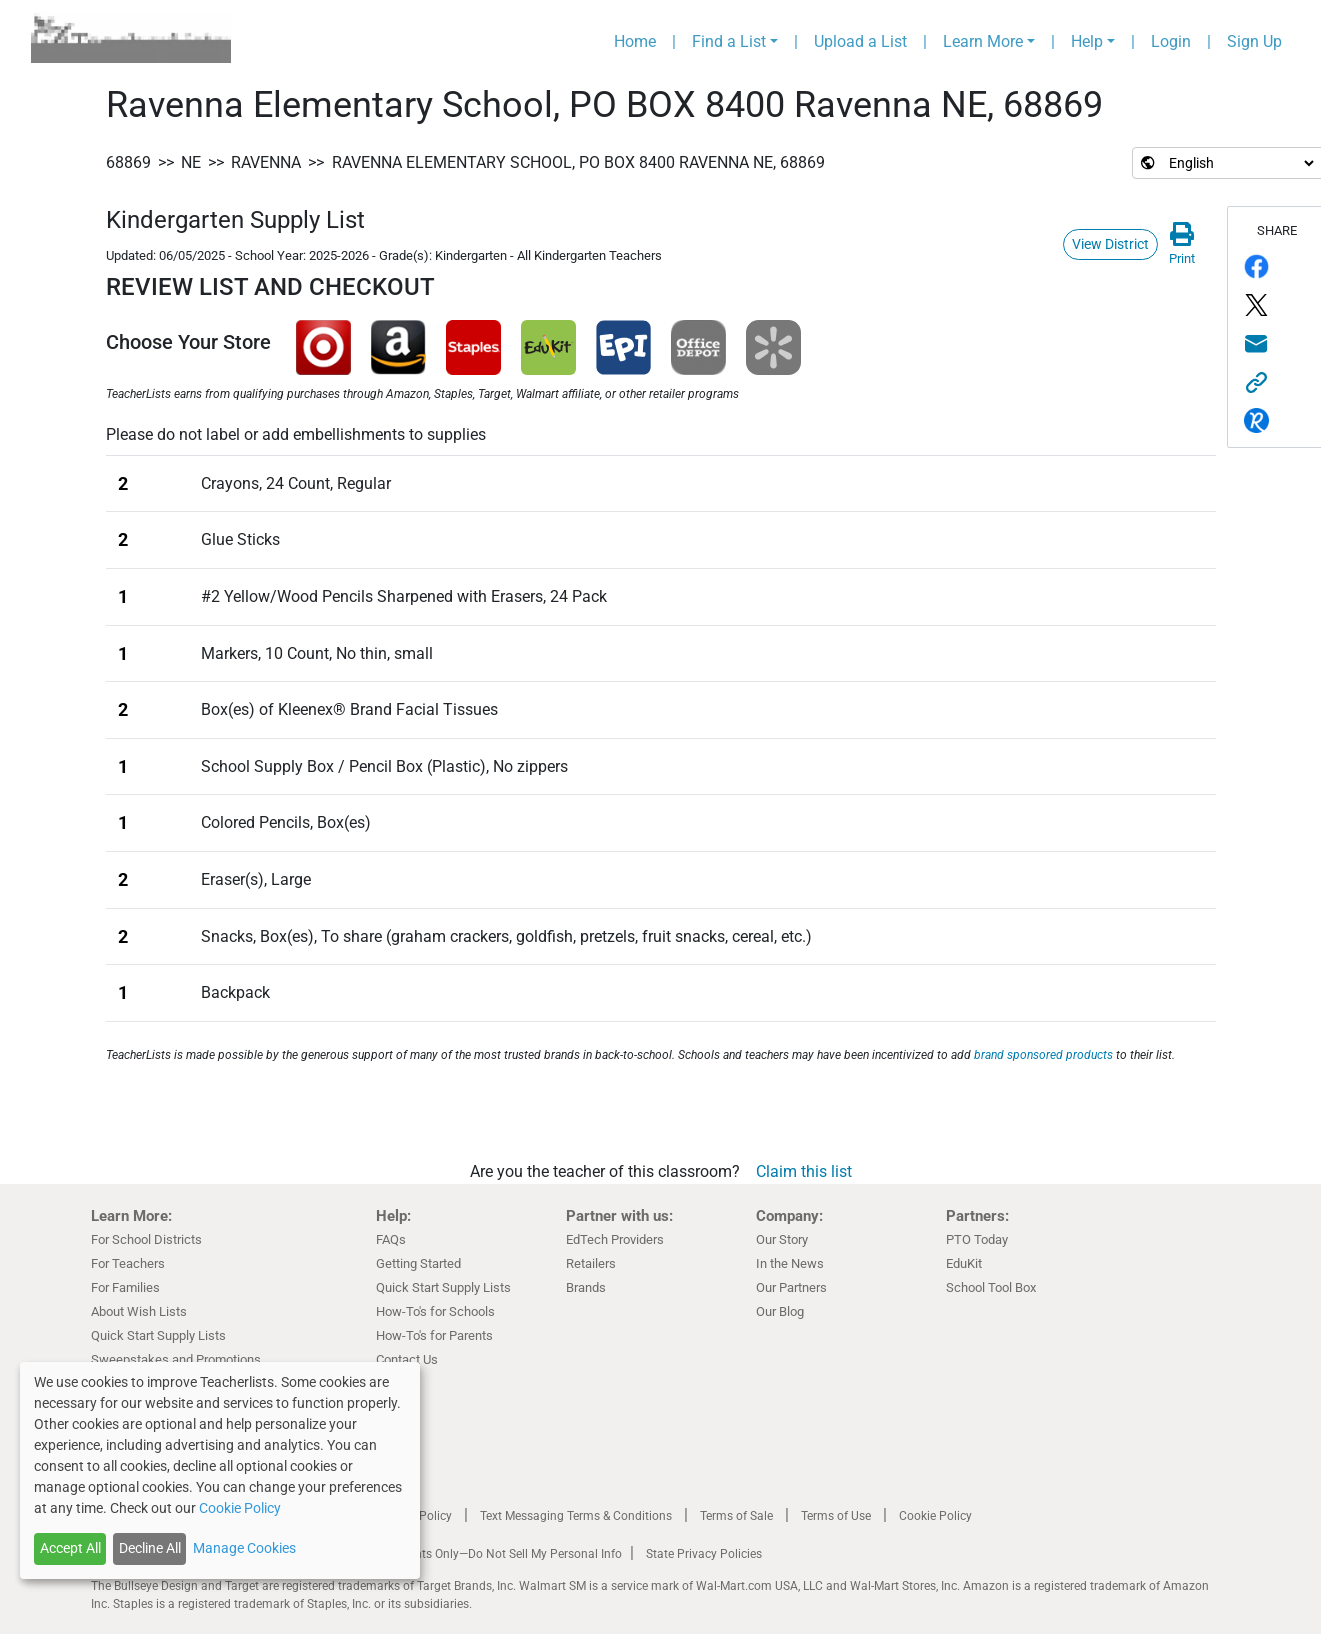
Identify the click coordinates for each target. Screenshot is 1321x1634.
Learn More (983, 41)
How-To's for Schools (435, 1311)
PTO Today (977, 1239)
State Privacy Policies (704, 1554)
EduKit (964, 1263)
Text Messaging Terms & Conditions (576, 1516)
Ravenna (266, 162)
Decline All (150, 1548)
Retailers (591, 1263)
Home (635, 41)
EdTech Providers (615, 1239)
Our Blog (780, 1311)
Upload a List (860, 41)
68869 (128, 162)
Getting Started (418, 1263)
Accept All (70, 1548)
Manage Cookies (244, 1548)
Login (1171, 41)
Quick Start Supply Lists (158, 1335)
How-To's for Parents (434, 1335)
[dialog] (220, 1470)
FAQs (391, 1239)
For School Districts (146, 1239)
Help (1087, 41)
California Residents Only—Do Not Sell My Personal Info (473, 1554)
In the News (790, 1263)
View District (1110, 244)
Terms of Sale (736, 1516)
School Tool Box (991, 1287)
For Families (125, 1287)
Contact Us (407, 1359)
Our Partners (791, 1287)
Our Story (782, 1239)
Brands (586, 1287)
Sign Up (1254, 41)
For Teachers (128, 1263)
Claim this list (804, 1171)
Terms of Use (836, 1516)
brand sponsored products (1043, 1055)
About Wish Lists (139, 1311)
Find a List (729, 41)
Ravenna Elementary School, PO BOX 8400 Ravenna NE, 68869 (578, 162)
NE (191, 162)
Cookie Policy (935, 1516)
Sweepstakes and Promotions (176, 1359)
